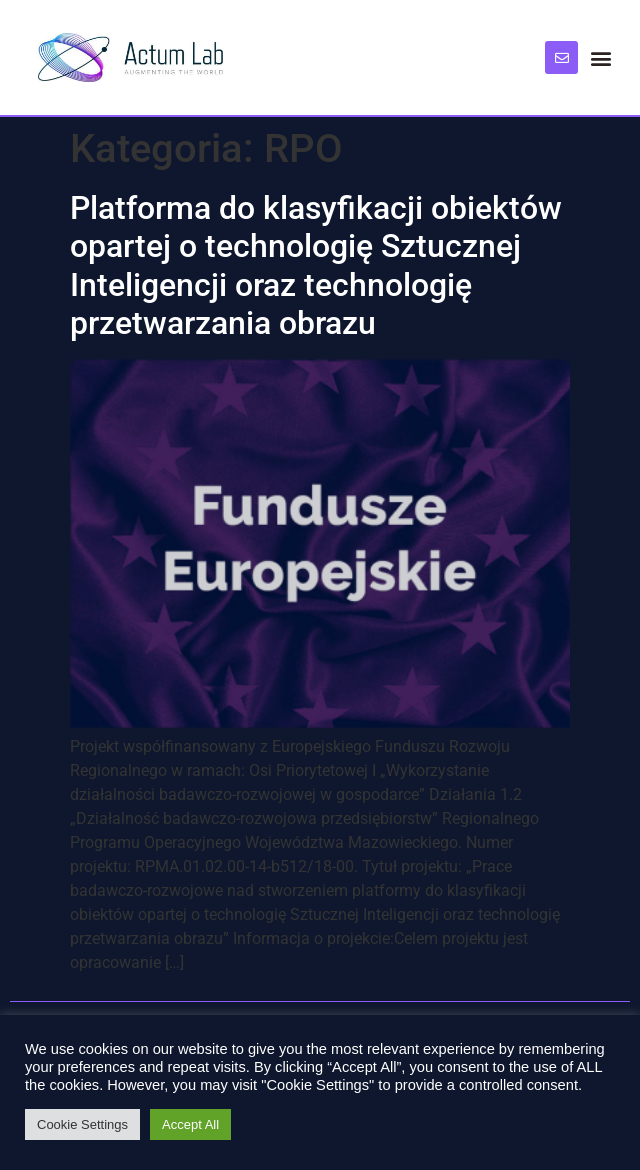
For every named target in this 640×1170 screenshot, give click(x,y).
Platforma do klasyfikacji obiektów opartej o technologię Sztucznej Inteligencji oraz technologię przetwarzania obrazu (316, 265)
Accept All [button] (190, 1124)
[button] (601, 57)
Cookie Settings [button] (82, 1124)
